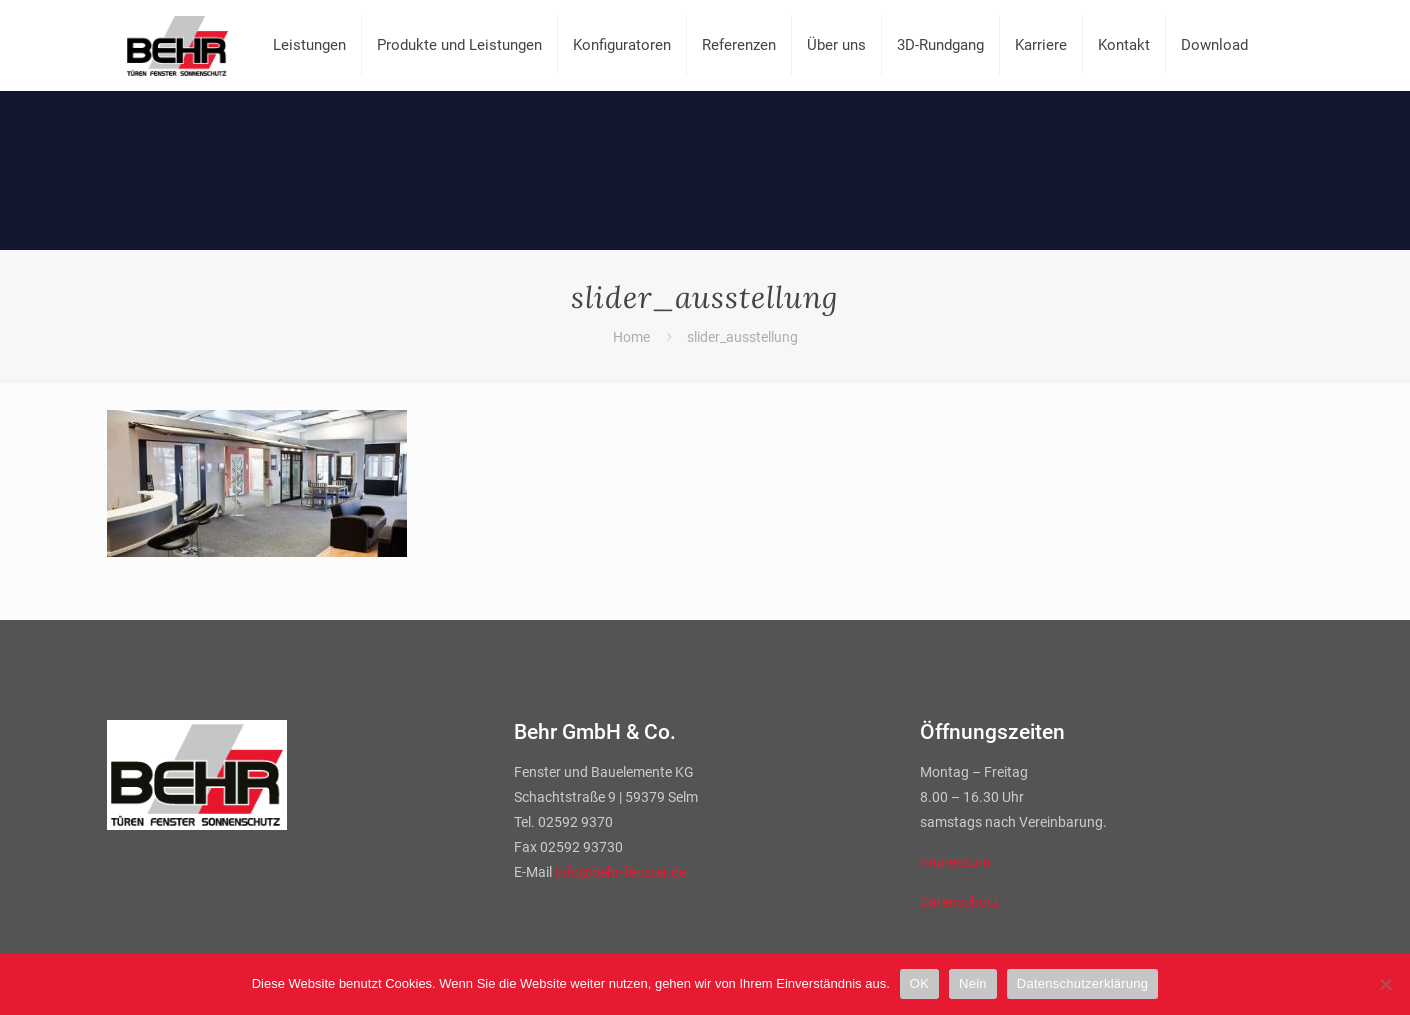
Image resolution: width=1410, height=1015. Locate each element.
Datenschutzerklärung (1082, 983)
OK (919, 983)
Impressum (955, 862)
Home (631, 337)
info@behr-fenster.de (620, 872)
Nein (973, 983)
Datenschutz (959, 902)
